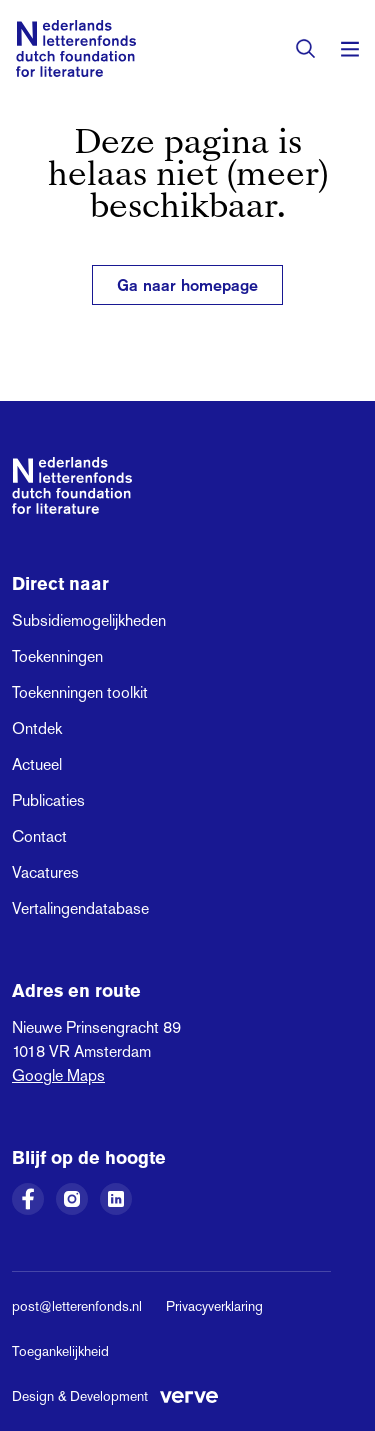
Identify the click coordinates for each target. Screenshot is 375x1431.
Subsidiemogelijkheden (89, 620)
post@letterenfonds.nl (77, 1306)
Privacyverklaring (214, 1306)
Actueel (37, 764)
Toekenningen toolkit (80, 692)
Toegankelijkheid (60, 1351)
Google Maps (58, 1075)
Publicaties (48, 800)
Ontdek (37, 728)
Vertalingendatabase (80, 908)
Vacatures (45, 872)
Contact (39, 836)
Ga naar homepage (187, 285)
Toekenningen (57, 656)
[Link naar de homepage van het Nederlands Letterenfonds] (76, 48)
